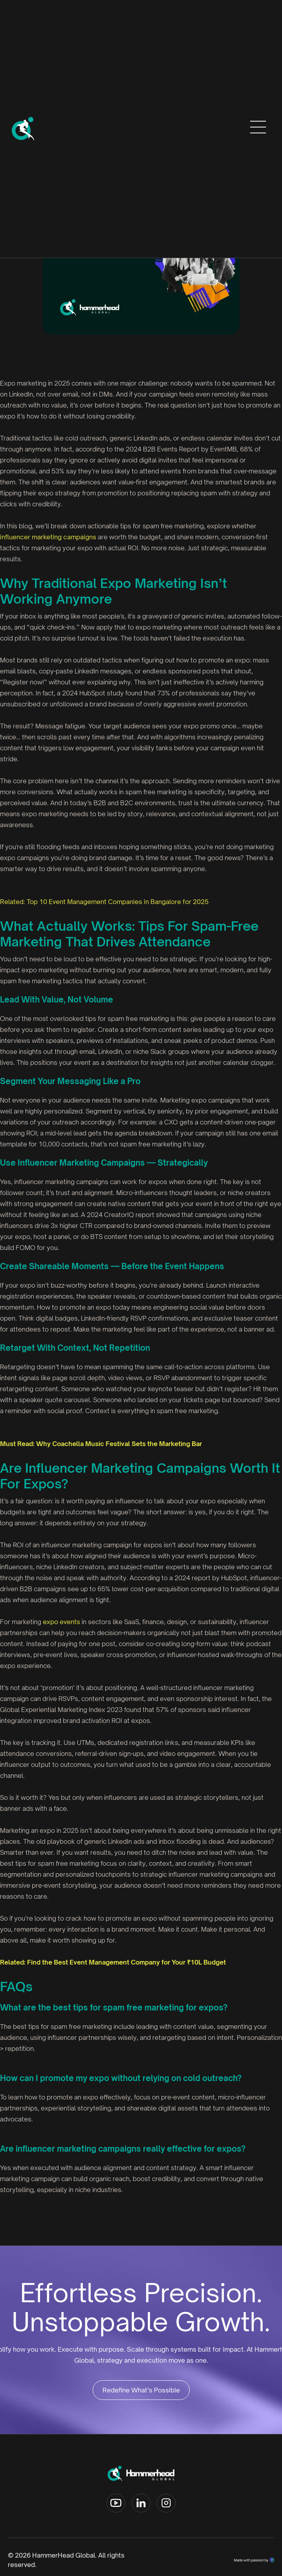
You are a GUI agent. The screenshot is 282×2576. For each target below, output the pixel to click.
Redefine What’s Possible (141, 2390)
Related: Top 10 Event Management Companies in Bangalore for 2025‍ (104, 902)
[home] (23, 128)
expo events (61, 1622)
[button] (258, 129)
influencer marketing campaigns (48, 537)
